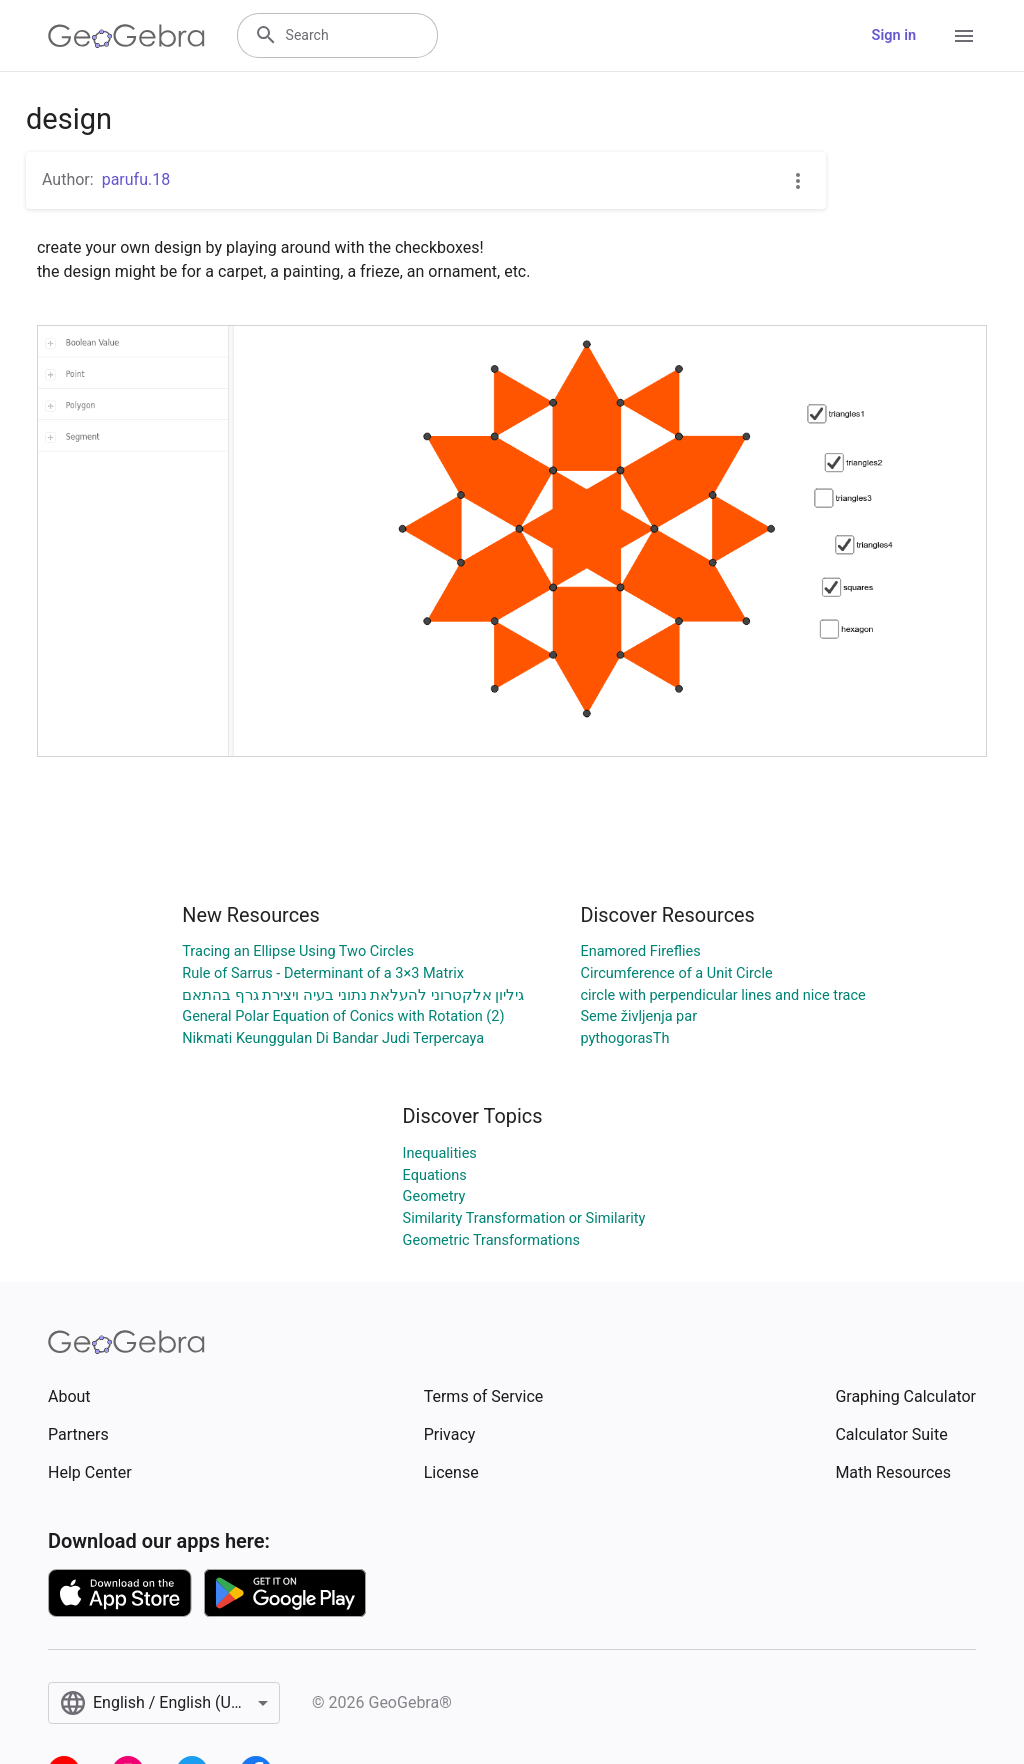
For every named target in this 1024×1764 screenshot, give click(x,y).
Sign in (894, 35)
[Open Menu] (964, 36)
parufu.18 (136, 179)
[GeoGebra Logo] (126, 36)
